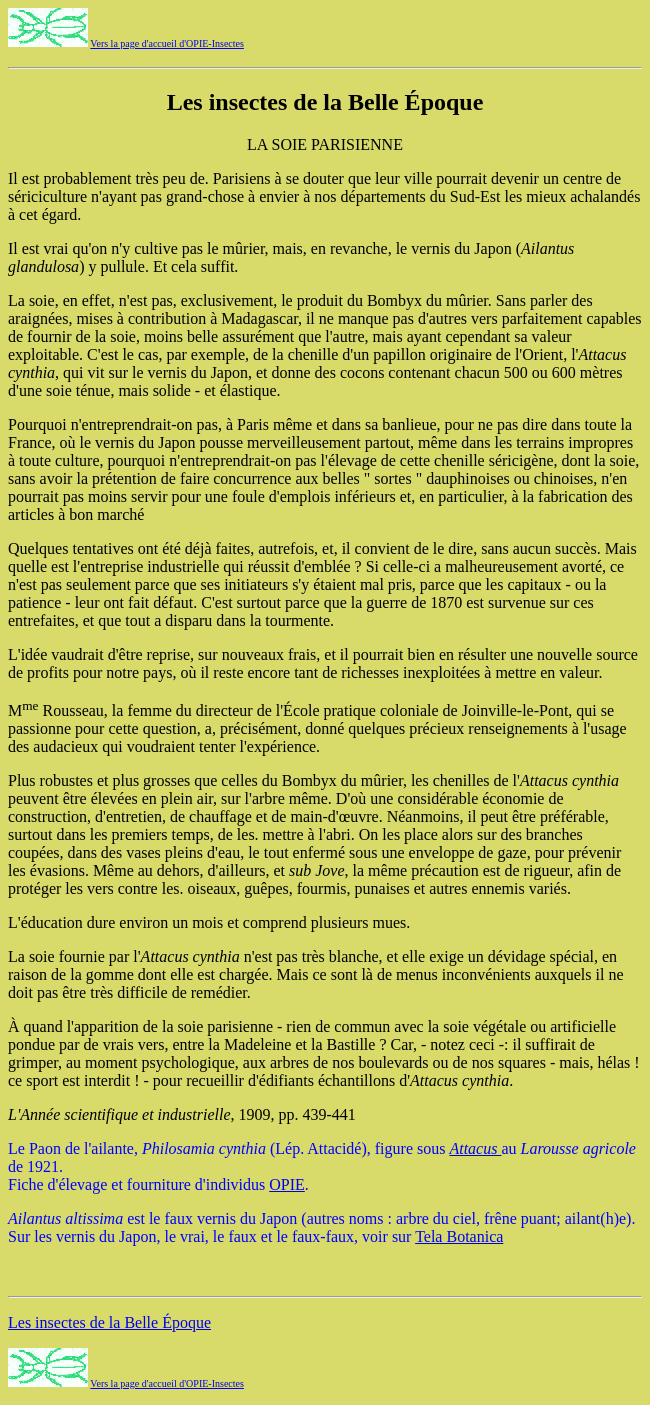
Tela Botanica (459, 1236)
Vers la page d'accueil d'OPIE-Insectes (167, 43)
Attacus (475, 1148)
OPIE (287, 1184)
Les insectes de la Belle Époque (109, 1322)
